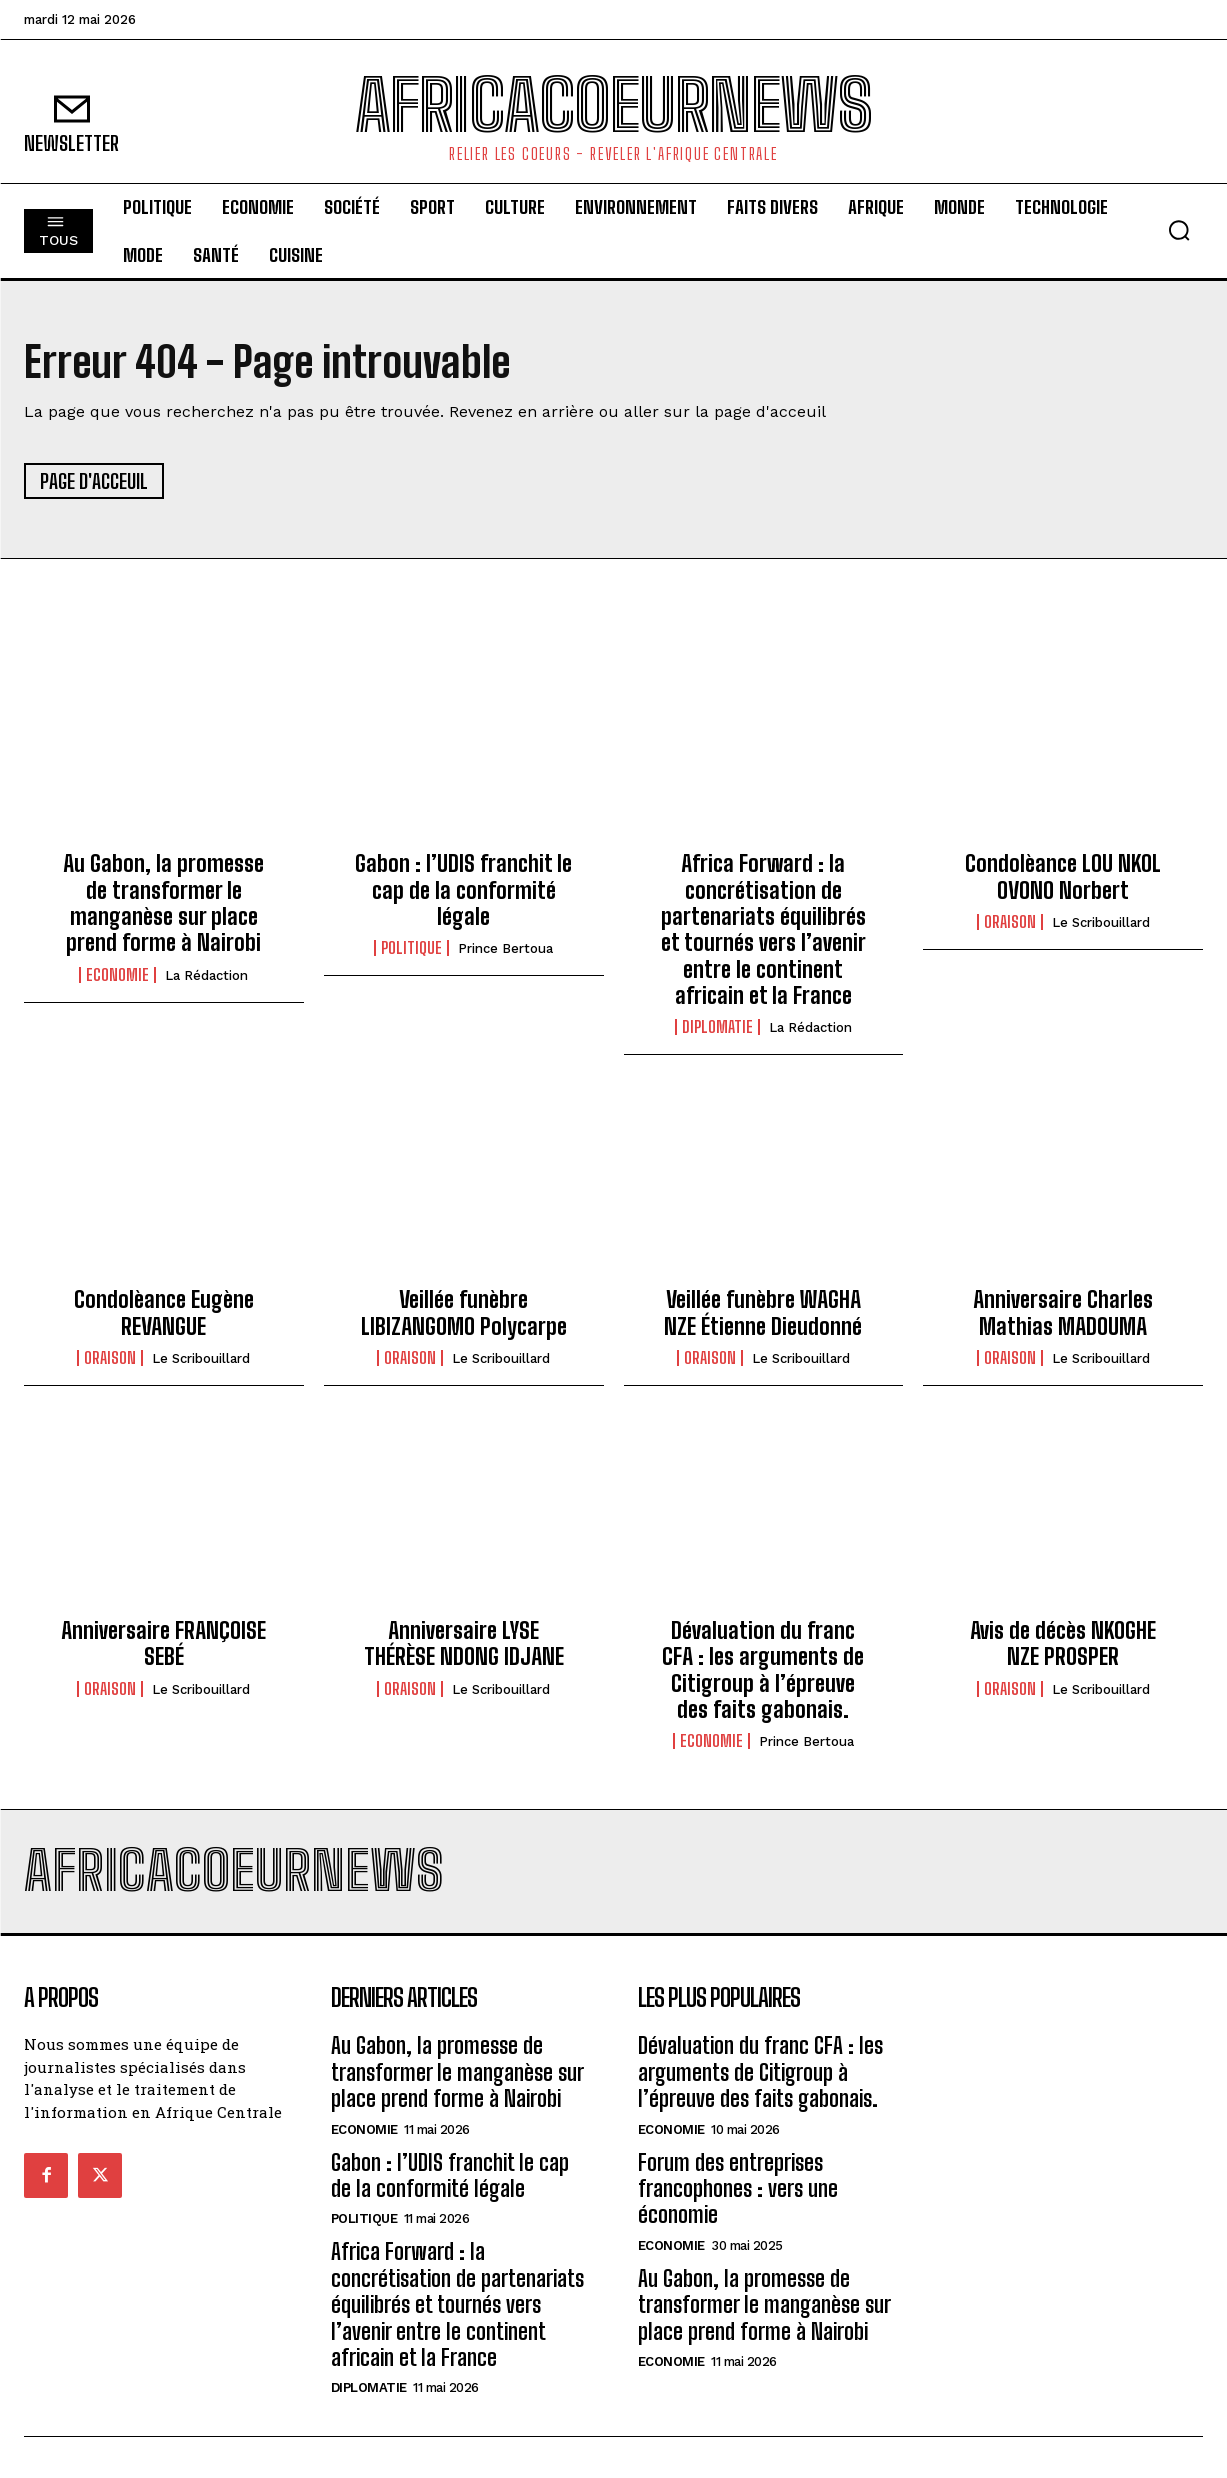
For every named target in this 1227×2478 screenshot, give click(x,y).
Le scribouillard (1101, 922)
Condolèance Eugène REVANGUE (164, 1312)
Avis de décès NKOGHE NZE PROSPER (1063, 1643)
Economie (117, 975)
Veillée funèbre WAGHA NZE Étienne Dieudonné (763, 1312)
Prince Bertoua (505, 948)
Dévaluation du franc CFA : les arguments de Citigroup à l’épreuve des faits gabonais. (763, 1670)
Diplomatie (717, 1027)
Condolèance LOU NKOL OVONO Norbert (1063, 876)
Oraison (1010, 922)
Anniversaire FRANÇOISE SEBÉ (163, 1643)
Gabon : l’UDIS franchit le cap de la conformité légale (463, 890)
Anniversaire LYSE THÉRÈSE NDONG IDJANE (464, 1643)
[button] (1179, 230)
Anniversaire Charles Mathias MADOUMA (1063, 1312)
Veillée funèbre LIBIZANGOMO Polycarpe (464, 1312)
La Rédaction (206, 975)
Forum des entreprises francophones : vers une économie (738, 2189)
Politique (411, 948)
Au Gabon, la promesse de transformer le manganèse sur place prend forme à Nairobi (163, 903)
